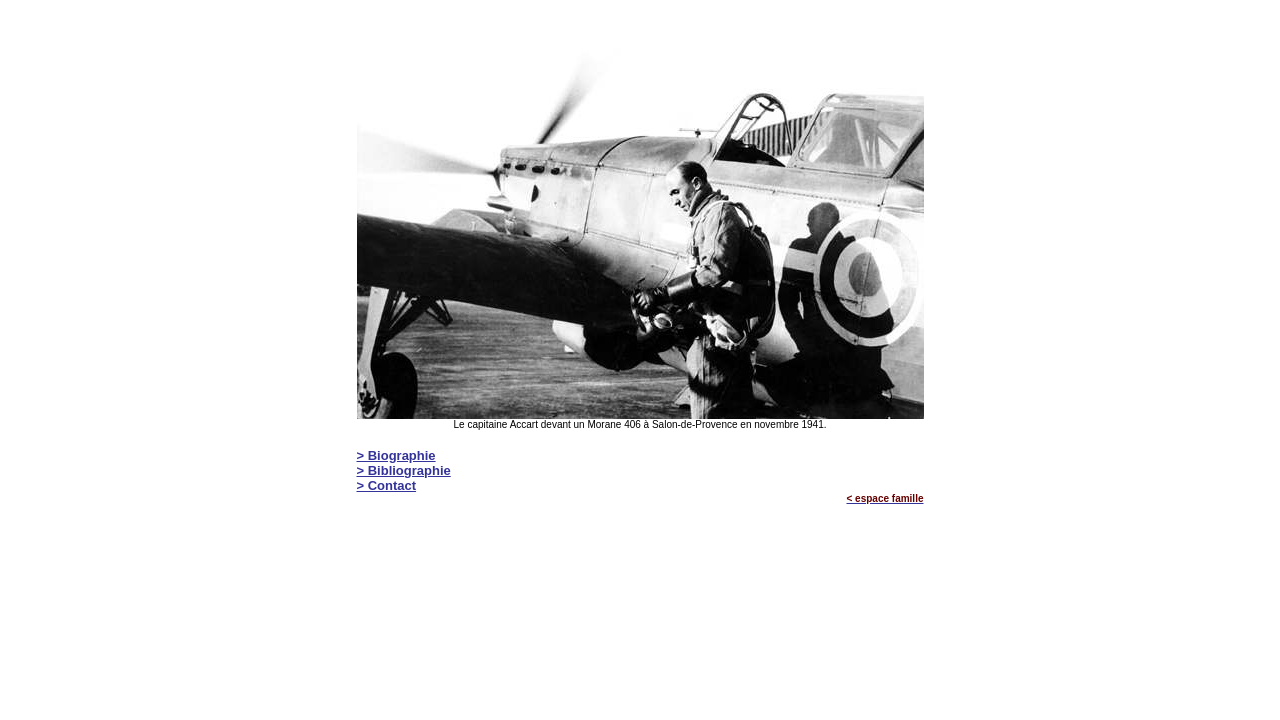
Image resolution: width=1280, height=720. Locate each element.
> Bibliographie (404, 470)
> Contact (387, 485)
